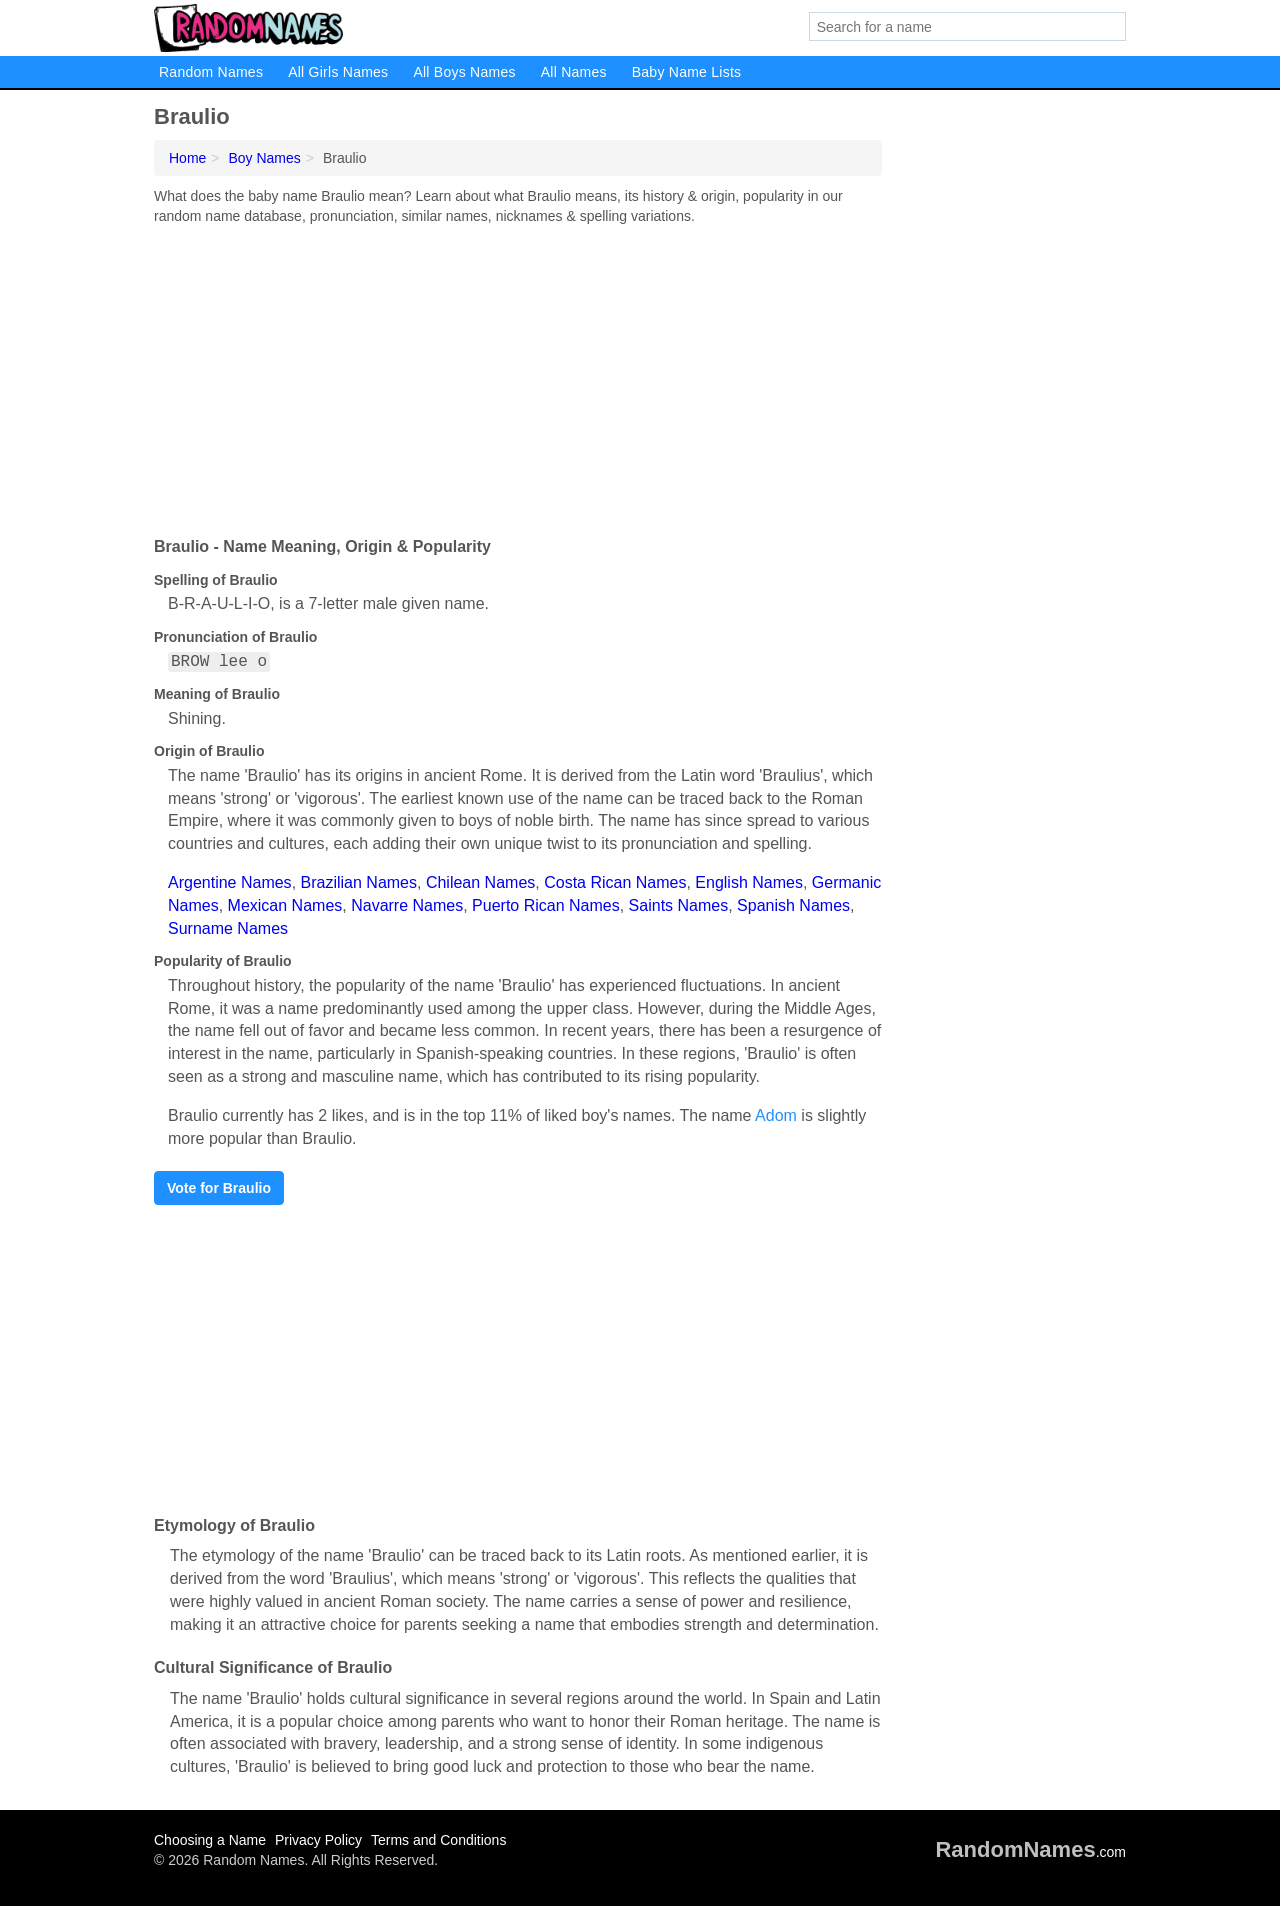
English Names (749, 882)
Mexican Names (285, 905)
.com (1030, 1852)
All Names (574, 72)
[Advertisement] (518, 376)
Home (187, 158)
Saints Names (679, 905)
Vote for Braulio (219, 1188)
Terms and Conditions (438, 1840)
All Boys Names (464, 72)
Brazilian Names (359, 882)
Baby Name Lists (687, 72)
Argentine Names (230, 882)
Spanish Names (793, 905)
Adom (776, 1115)
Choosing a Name (210, 1840)
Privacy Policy (318, 1840)
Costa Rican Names (615, 882)
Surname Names (228, 928)
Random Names (211, 72)
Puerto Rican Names (546, 905)
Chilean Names (480, 882)
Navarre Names (407, 905)
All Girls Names (338, 72)
